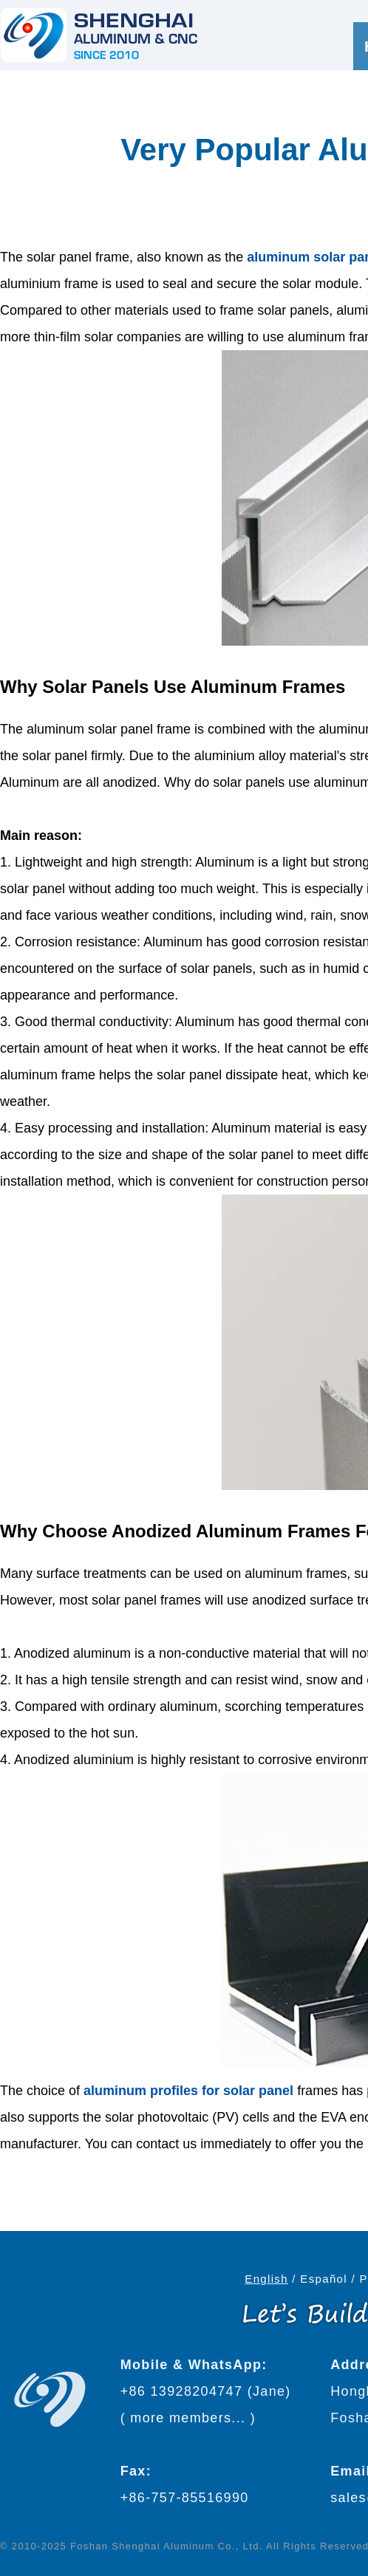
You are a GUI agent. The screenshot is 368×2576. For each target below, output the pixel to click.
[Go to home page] (99, 35)
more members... (187, 2418)
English (266, 2278)
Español (323, 2278)
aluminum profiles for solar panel (188, 2090)
